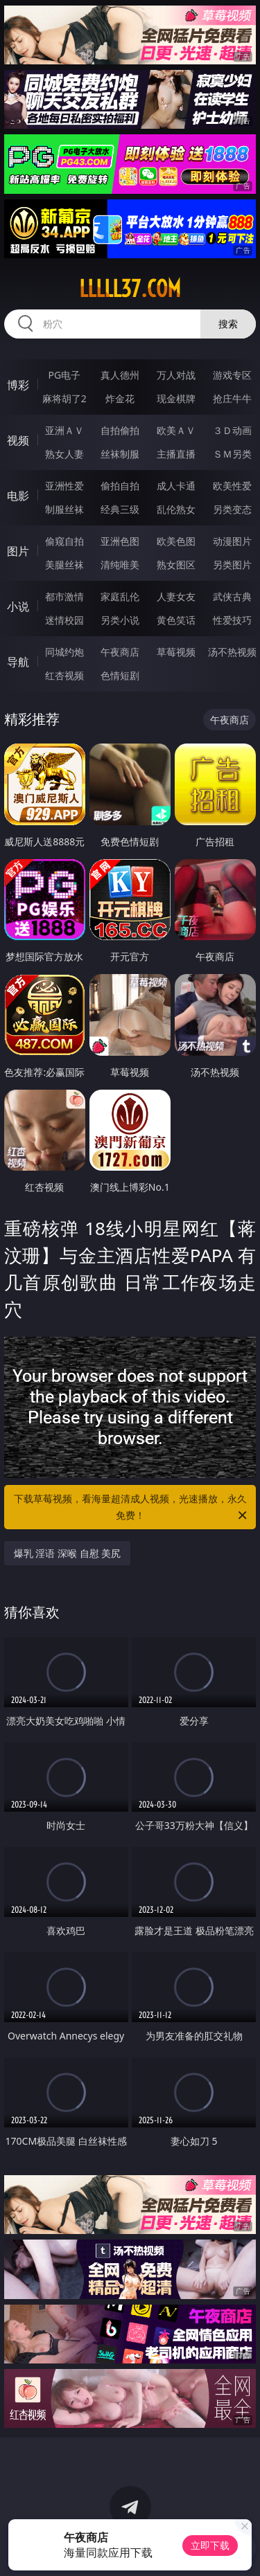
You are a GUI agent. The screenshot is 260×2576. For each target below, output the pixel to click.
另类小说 (120, 620)
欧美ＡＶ (176, 430)
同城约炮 (64, 651)
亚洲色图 (120, 541)
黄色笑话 (176, 620)
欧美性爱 (232, 485)
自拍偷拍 (120, 430)
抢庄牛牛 (232, 398)
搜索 (228, 323)
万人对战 (176, 374)
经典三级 (120, 509)
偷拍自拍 (120, 485)
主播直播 (176, 453)
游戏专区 (232, 374)
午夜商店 (120, 651)
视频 (18, 440)
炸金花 (120, 398)
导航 (18, 661)
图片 (18, 551)
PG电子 (64, 374)
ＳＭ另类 (232, 453)
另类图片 (232, 564)
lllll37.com (130, 289)
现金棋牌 (176, 398)
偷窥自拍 (64, 541)
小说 (18, 606)
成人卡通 (176, 485)
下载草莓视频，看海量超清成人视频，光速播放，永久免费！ (132, 1508)
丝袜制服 (120, 453)
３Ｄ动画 (232, 430)
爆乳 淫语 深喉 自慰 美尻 (67, 1553)
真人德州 (120, 374)
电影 (18, 495)
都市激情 (64, 596)
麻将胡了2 (64, 398)
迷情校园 (64, 620)
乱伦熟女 (176, 509)
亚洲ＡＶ (64, 430)
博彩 (18, 385)
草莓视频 (176, 651)
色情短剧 (120, 675)
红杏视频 (64, 675)
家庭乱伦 (120, 596)
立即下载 (210, 2545)
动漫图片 (232, 541)
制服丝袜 (64, 509)
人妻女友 (176, 596)
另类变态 (232, 509)
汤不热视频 (232, 651)
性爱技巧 (232, 620)
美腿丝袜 (64, 564)
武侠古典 (232, 596)
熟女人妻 (64, 453)
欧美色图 (176, 541)
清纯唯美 (120, 564)
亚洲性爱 (64, 485)
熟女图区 (176, 564)
